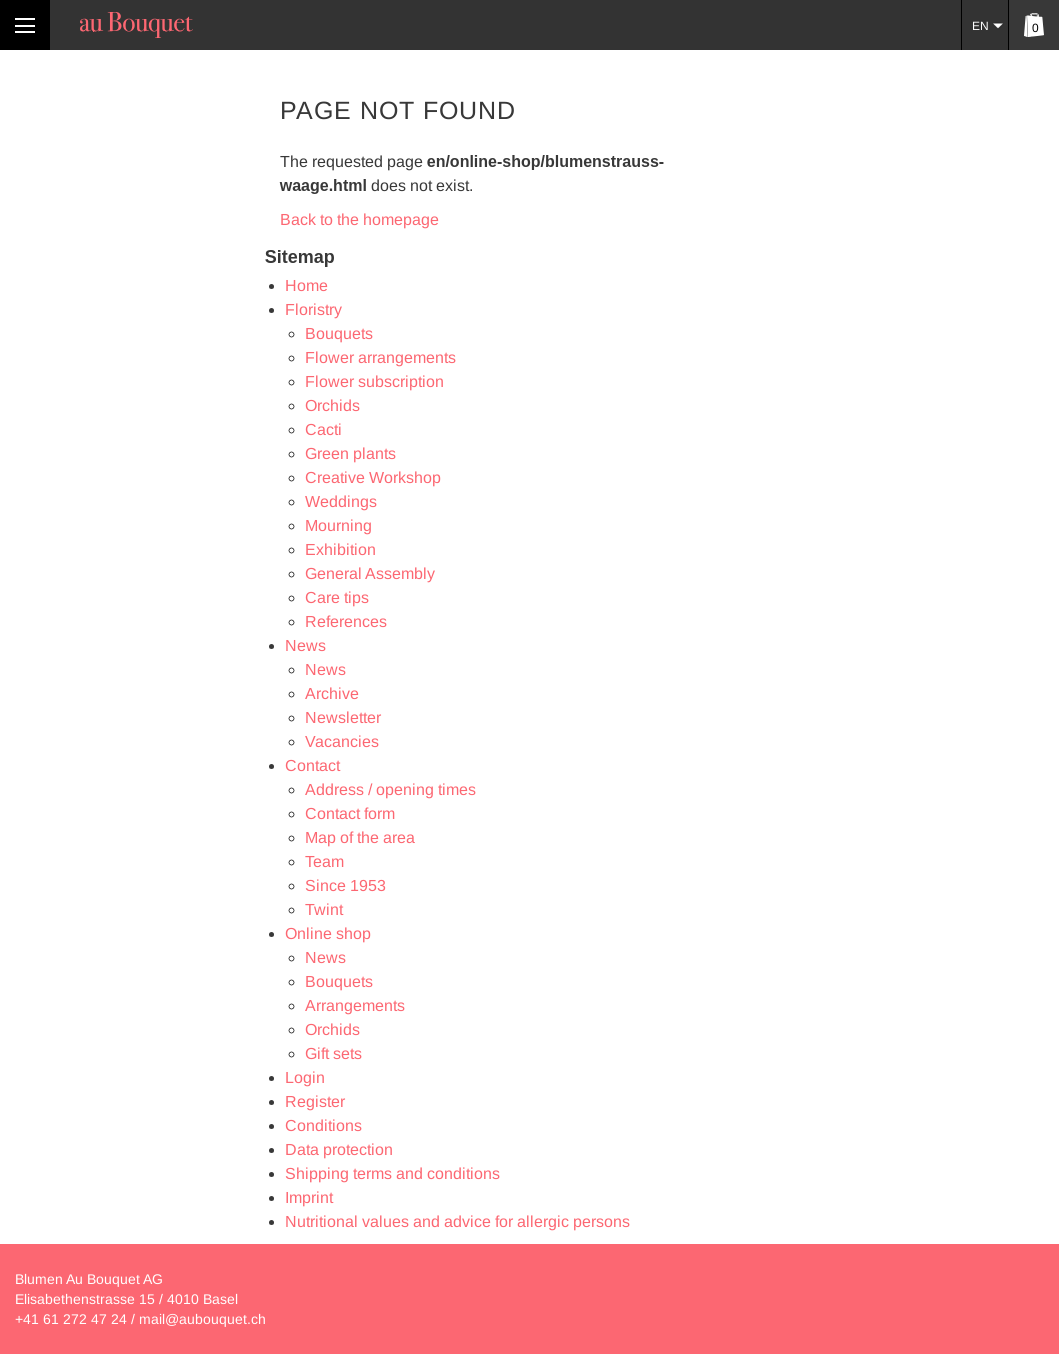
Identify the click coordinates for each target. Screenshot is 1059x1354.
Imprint (309, 1197)
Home (306, 285)
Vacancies (342, 741)
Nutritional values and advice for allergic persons (457, 1221)
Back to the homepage (359, 219)
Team (324, 861)
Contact (312, 765)
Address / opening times (390, 789)
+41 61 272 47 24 (71, 1319)
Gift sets (333, 1053)
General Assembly (370, 573)
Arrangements (355, 1005)
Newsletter (343, 717)
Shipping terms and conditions (392, 1173)
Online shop (328, 933)
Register (315, 1101)
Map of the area (360, 837)
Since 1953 (345, 885)
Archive (332, 693)
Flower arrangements (380, 357)
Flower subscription (374, 381)
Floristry (313, 309)
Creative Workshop (373, 477)
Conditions (323, 1125)
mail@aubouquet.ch (202, 1319)
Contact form (350, 813)
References (346, 621)
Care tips (337, 597)
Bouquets (339, 333)
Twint (324, 909)
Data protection (339, 1149)
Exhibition (340, 549)
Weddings (341, 501)
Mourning (338, 525)
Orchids (332, 405)
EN (980, 26)
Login (305, 1077)
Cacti (323, 429)
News (305, 645)
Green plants (350, 453)
